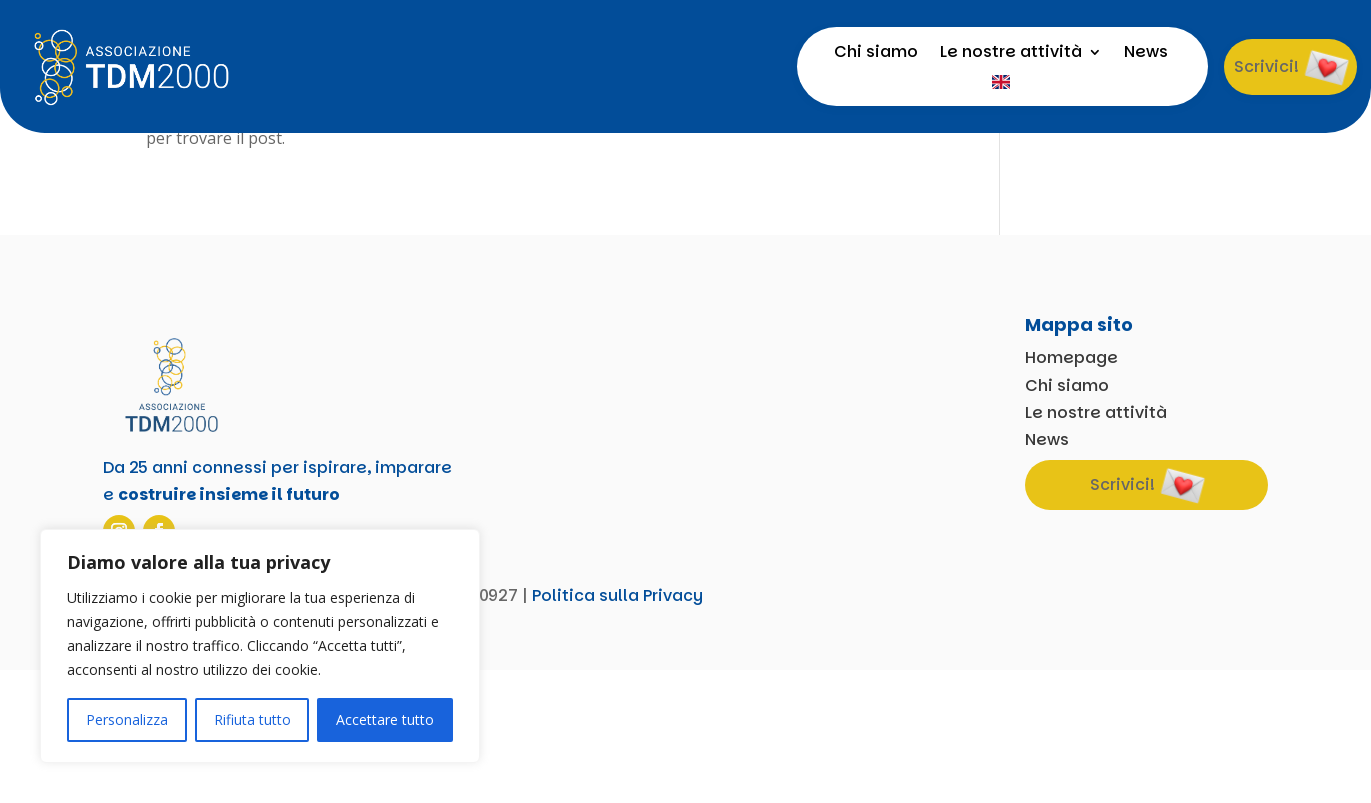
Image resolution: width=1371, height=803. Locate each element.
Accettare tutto (385, 719)
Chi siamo (876, 54)
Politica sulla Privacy (617, 728)
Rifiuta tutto (252, 719)
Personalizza (127, 719)
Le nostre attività (1011, 54)
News (1146, 54)
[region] (260, 646)
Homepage (1071, 491)
